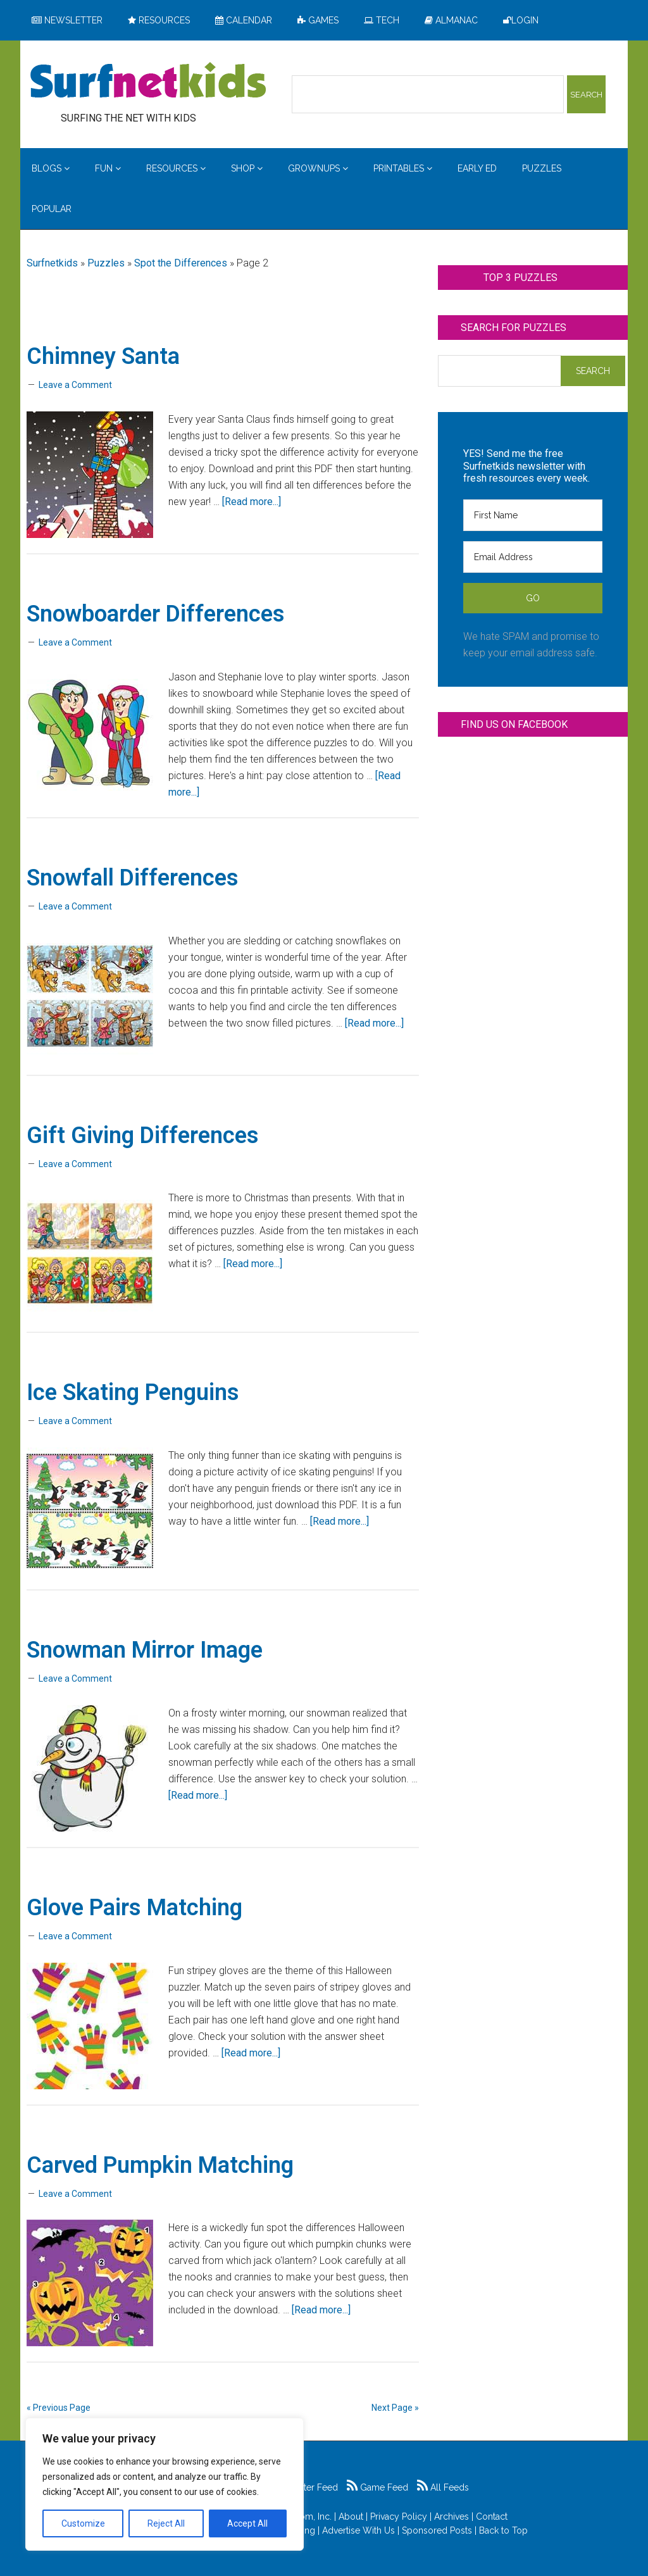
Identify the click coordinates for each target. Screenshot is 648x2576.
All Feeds (443, 2487)
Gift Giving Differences (143, 1135)
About (351, 2516)
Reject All (166, 2523)
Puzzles (106, 263)
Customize (83, 2523)
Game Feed (377, 2487)
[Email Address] (532, 557)
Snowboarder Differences (156, 614)
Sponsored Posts (437, 2530)
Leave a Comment (75, 385)
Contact (492, 2516)
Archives (451, 2516)
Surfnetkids (52, 263)
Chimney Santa (103, 356)
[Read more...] (251, 502)
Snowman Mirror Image (145, 1650)
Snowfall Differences (133, 878)
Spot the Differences (180, 263)
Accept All (247, 2523)
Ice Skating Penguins (133, 1392)
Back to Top (503, 2530)
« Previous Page (58, 2408)
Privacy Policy (398, 2516)
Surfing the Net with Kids (148, 81)
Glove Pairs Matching (134, 1907)
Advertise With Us (358, 2530)
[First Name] (532, 515)
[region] (164, 2484)
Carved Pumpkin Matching (160, 2165)
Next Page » (395, 2408)
